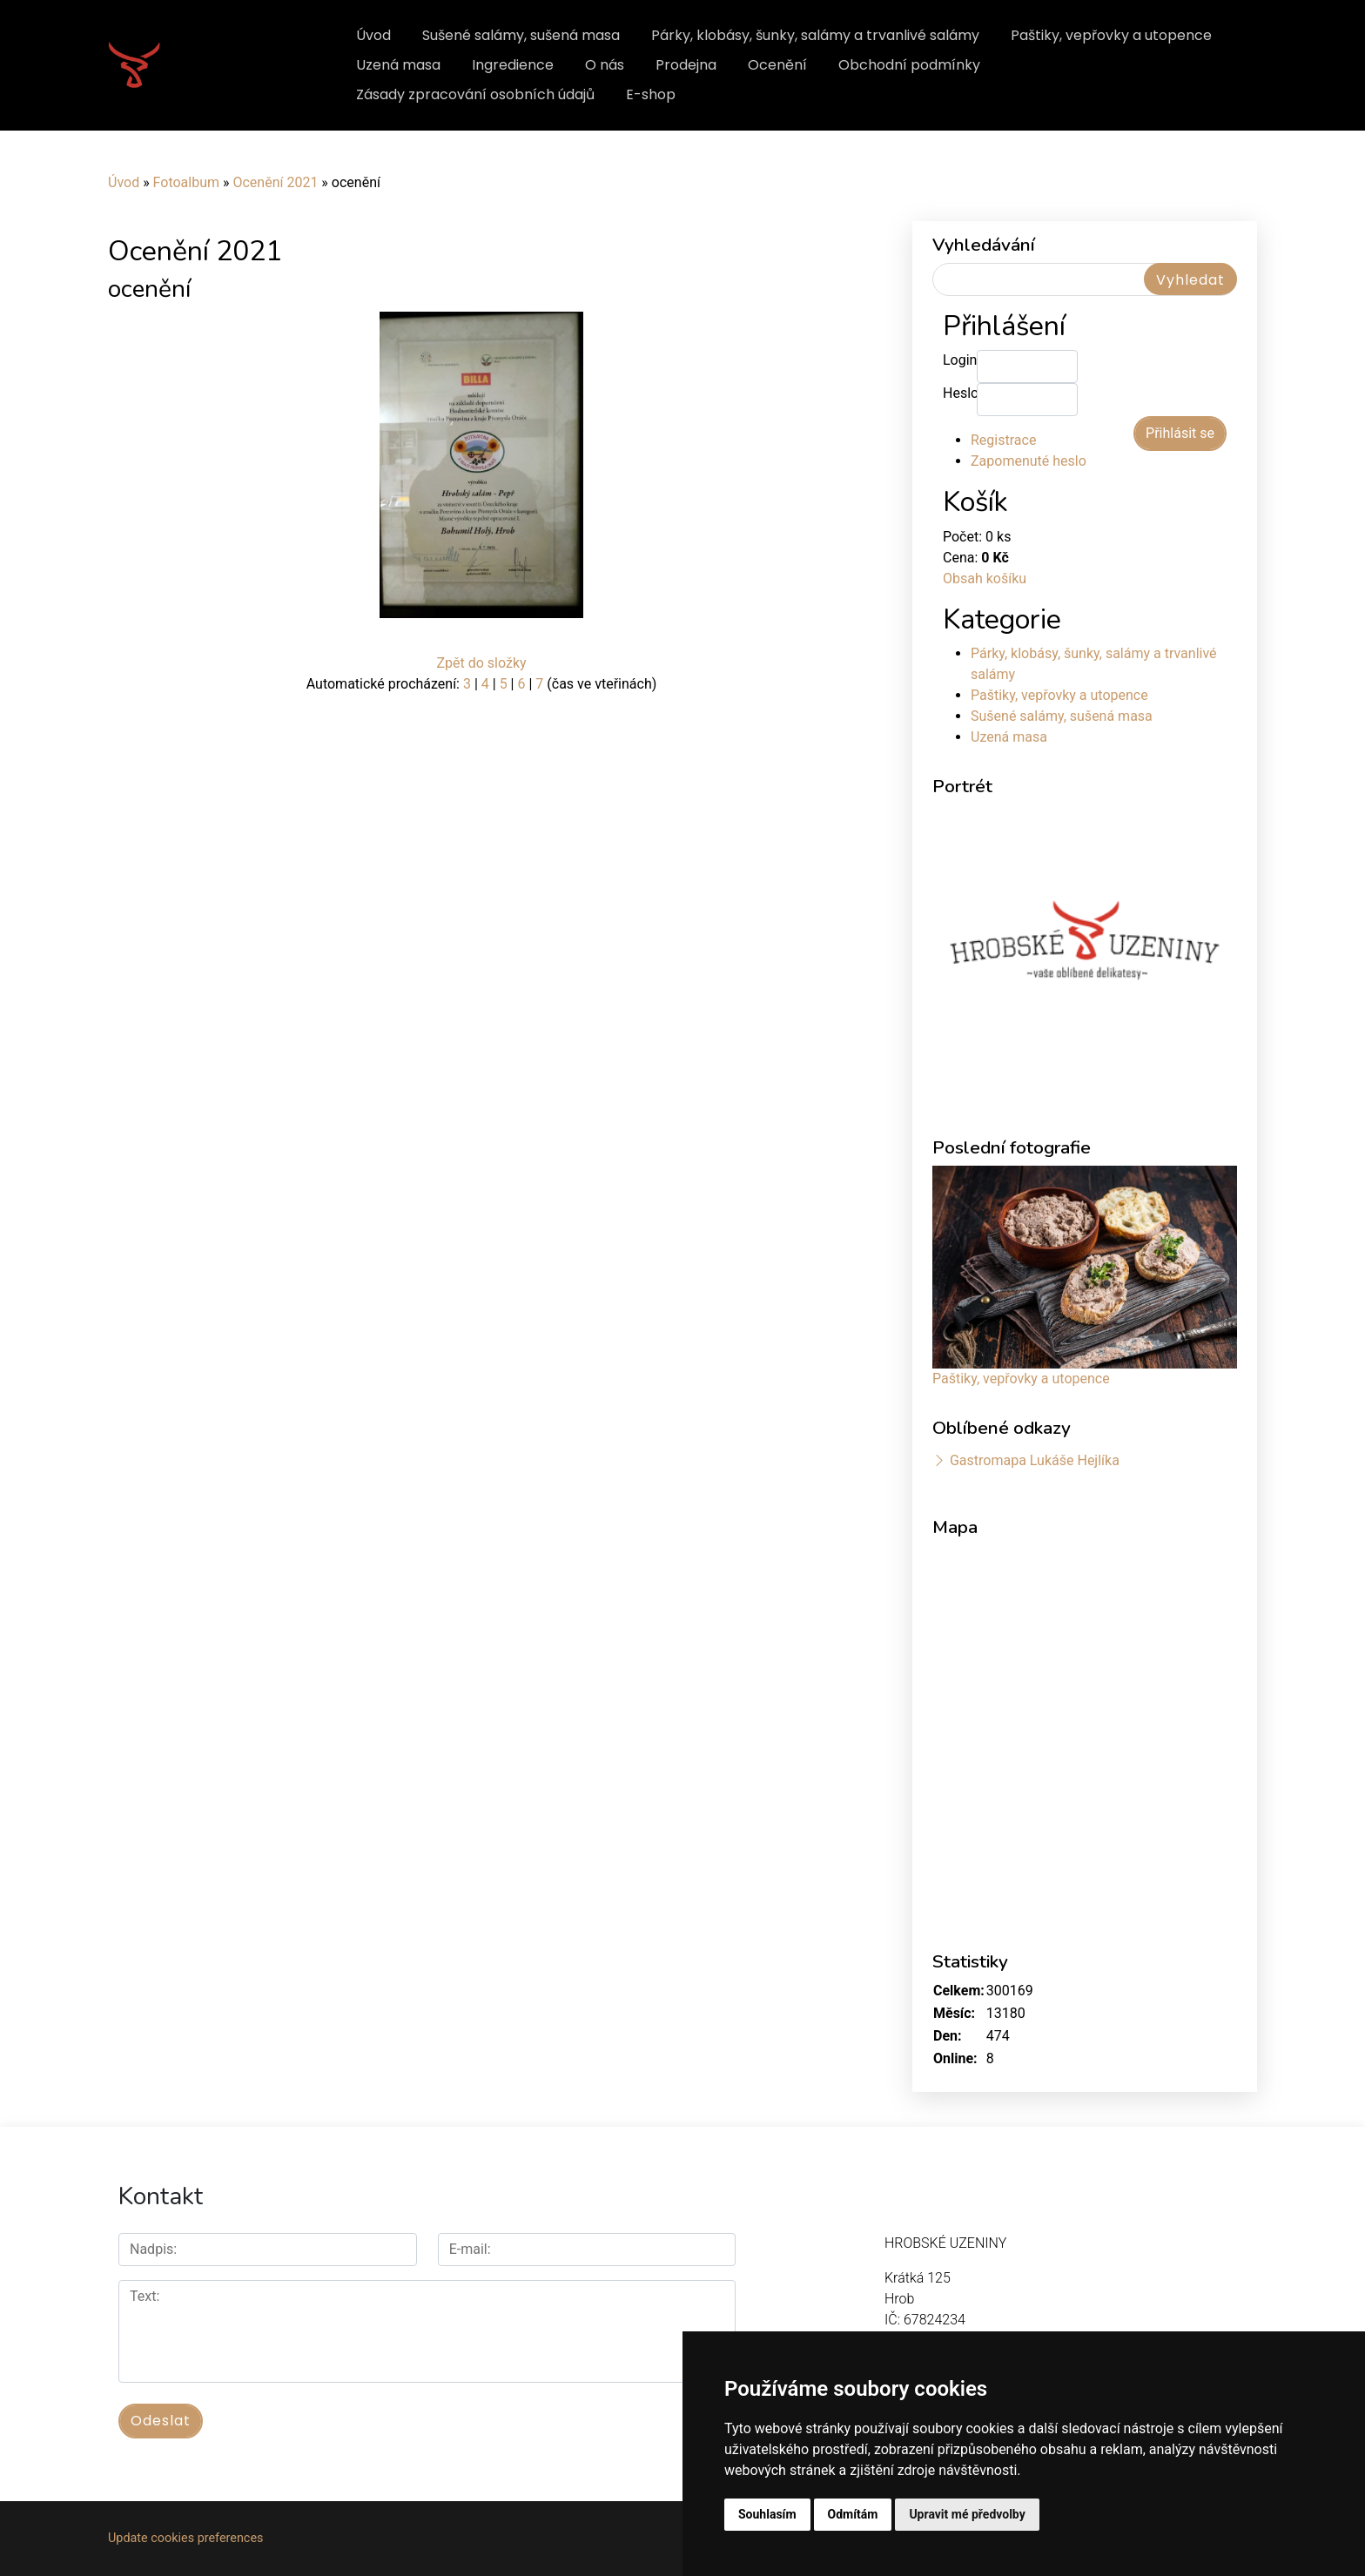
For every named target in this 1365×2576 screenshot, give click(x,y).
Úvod (373, 35)
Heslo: (960, 393)
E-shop (651, 94)
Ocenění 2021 (275, 182)
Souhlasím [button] (767, 2514)
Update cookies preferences (185, 2538)
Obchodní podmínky (909, 65)
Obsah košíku (984, 578)
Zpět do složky (481, 663)
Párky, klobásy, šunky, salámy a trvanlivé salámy (815, 35)
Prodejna (686, 65)
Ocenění (777, 65)
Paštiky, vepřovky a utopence (1111, 35)
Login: (960, 360)
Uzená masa (398, 65)
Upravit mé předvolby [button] (967, 2514)
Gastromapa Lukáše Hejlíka (1035, 1460)
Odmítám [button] (853, 2514)
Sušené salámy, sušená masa (521, 35)
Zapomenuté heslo (1028, 461)
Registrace (1003, 440)
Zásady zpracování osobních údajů (475, 94)
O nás (604, 65)
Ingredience (513, 65)
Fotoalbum (186, 182)
